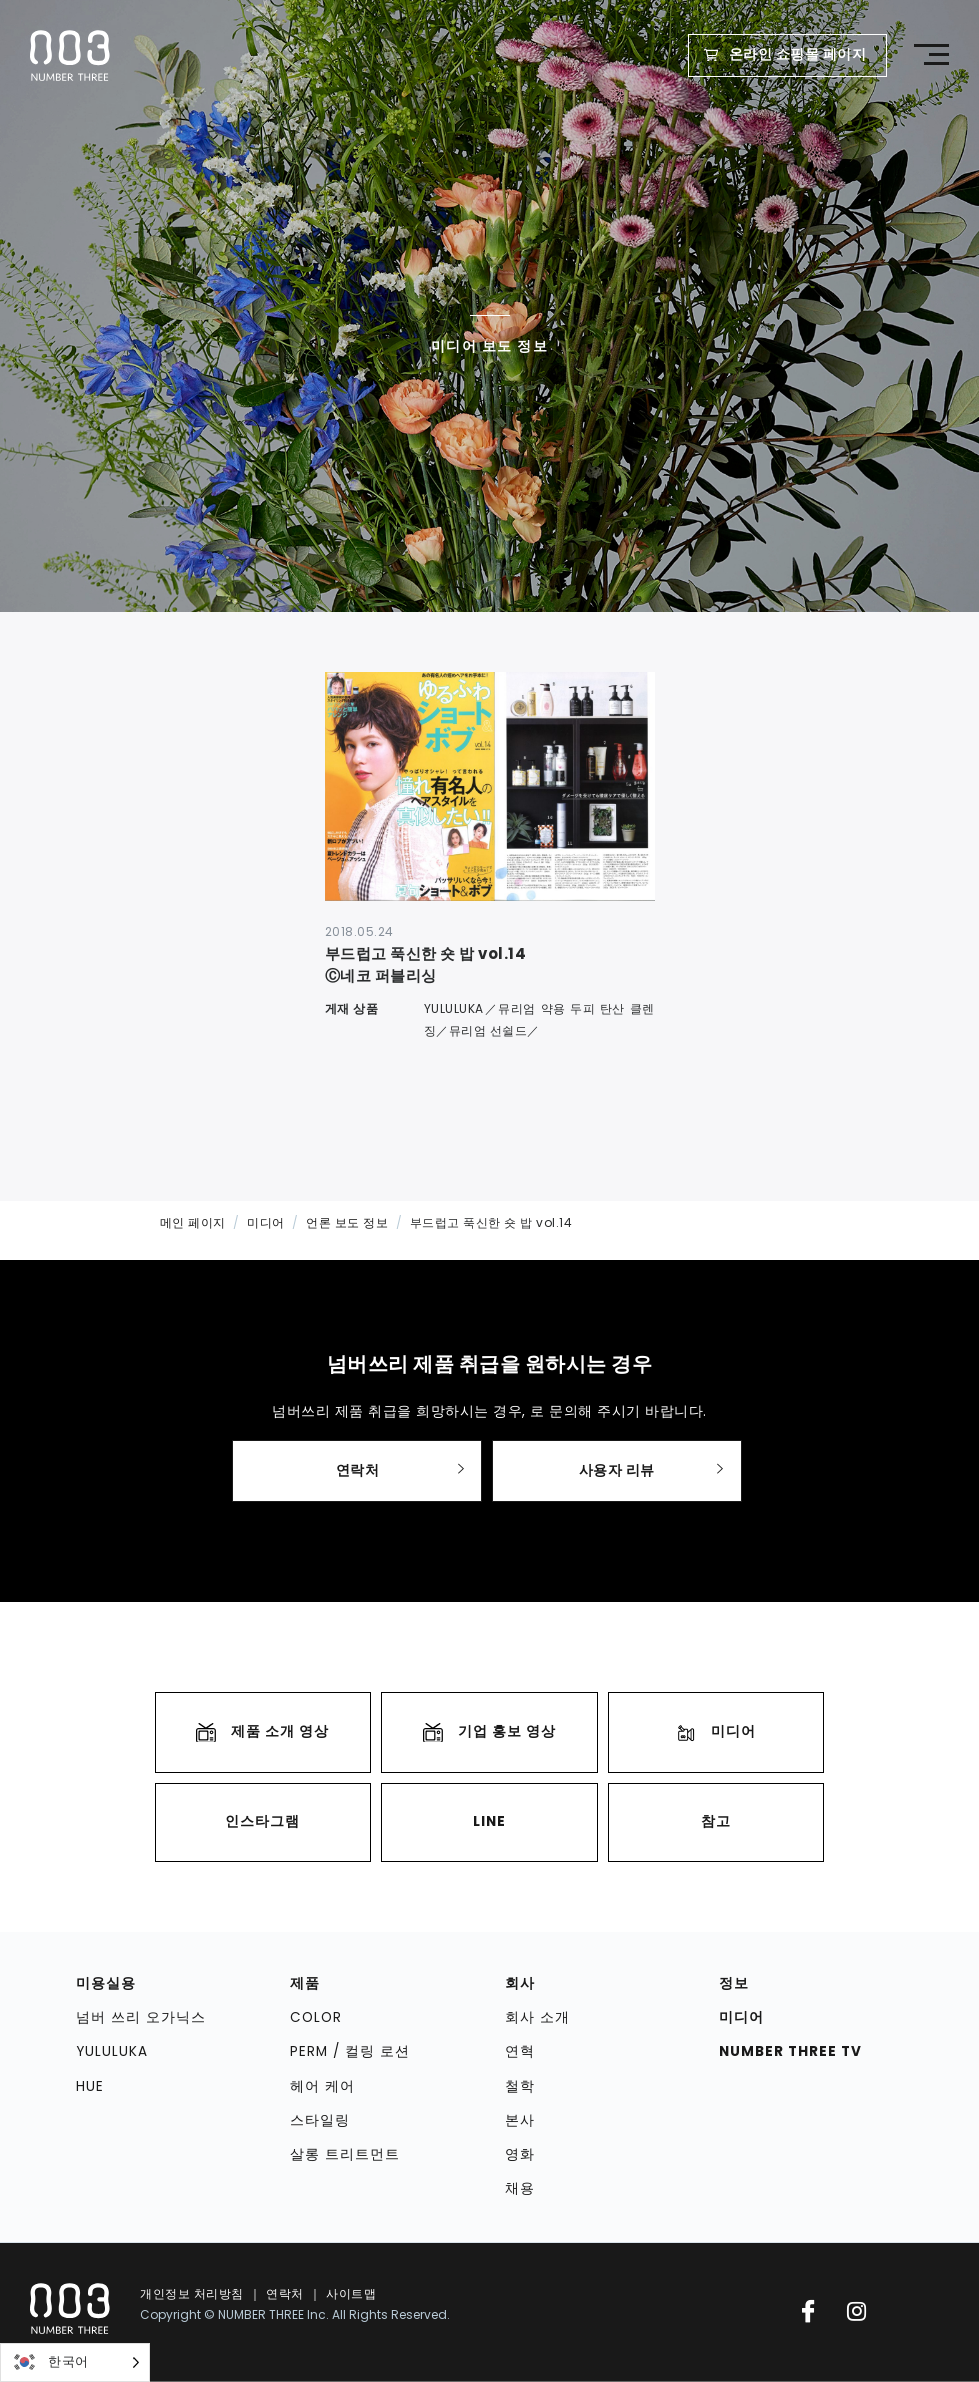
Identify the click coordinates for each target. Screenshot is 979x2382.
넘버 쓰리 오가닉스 (141, 2017)
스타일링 (320, 2120)
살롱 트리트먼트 (345, 2154)
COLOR (316, 2017)
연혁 (520, 2051)
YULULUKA (112, 2051)
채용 (520, 2189)
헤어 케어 (322, 2086)
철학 (520, 2086)
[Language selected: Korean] (75, 2362)
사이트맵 (351, 2293)
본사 (520, 2120)
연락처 (358, 1470)
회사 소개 (537, 2017)
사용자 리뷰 (617, 1470)
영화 (520, 2154)
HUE (90, 2086)
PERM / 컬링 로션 (350, 2051)
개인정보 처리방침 (192, 2293)
